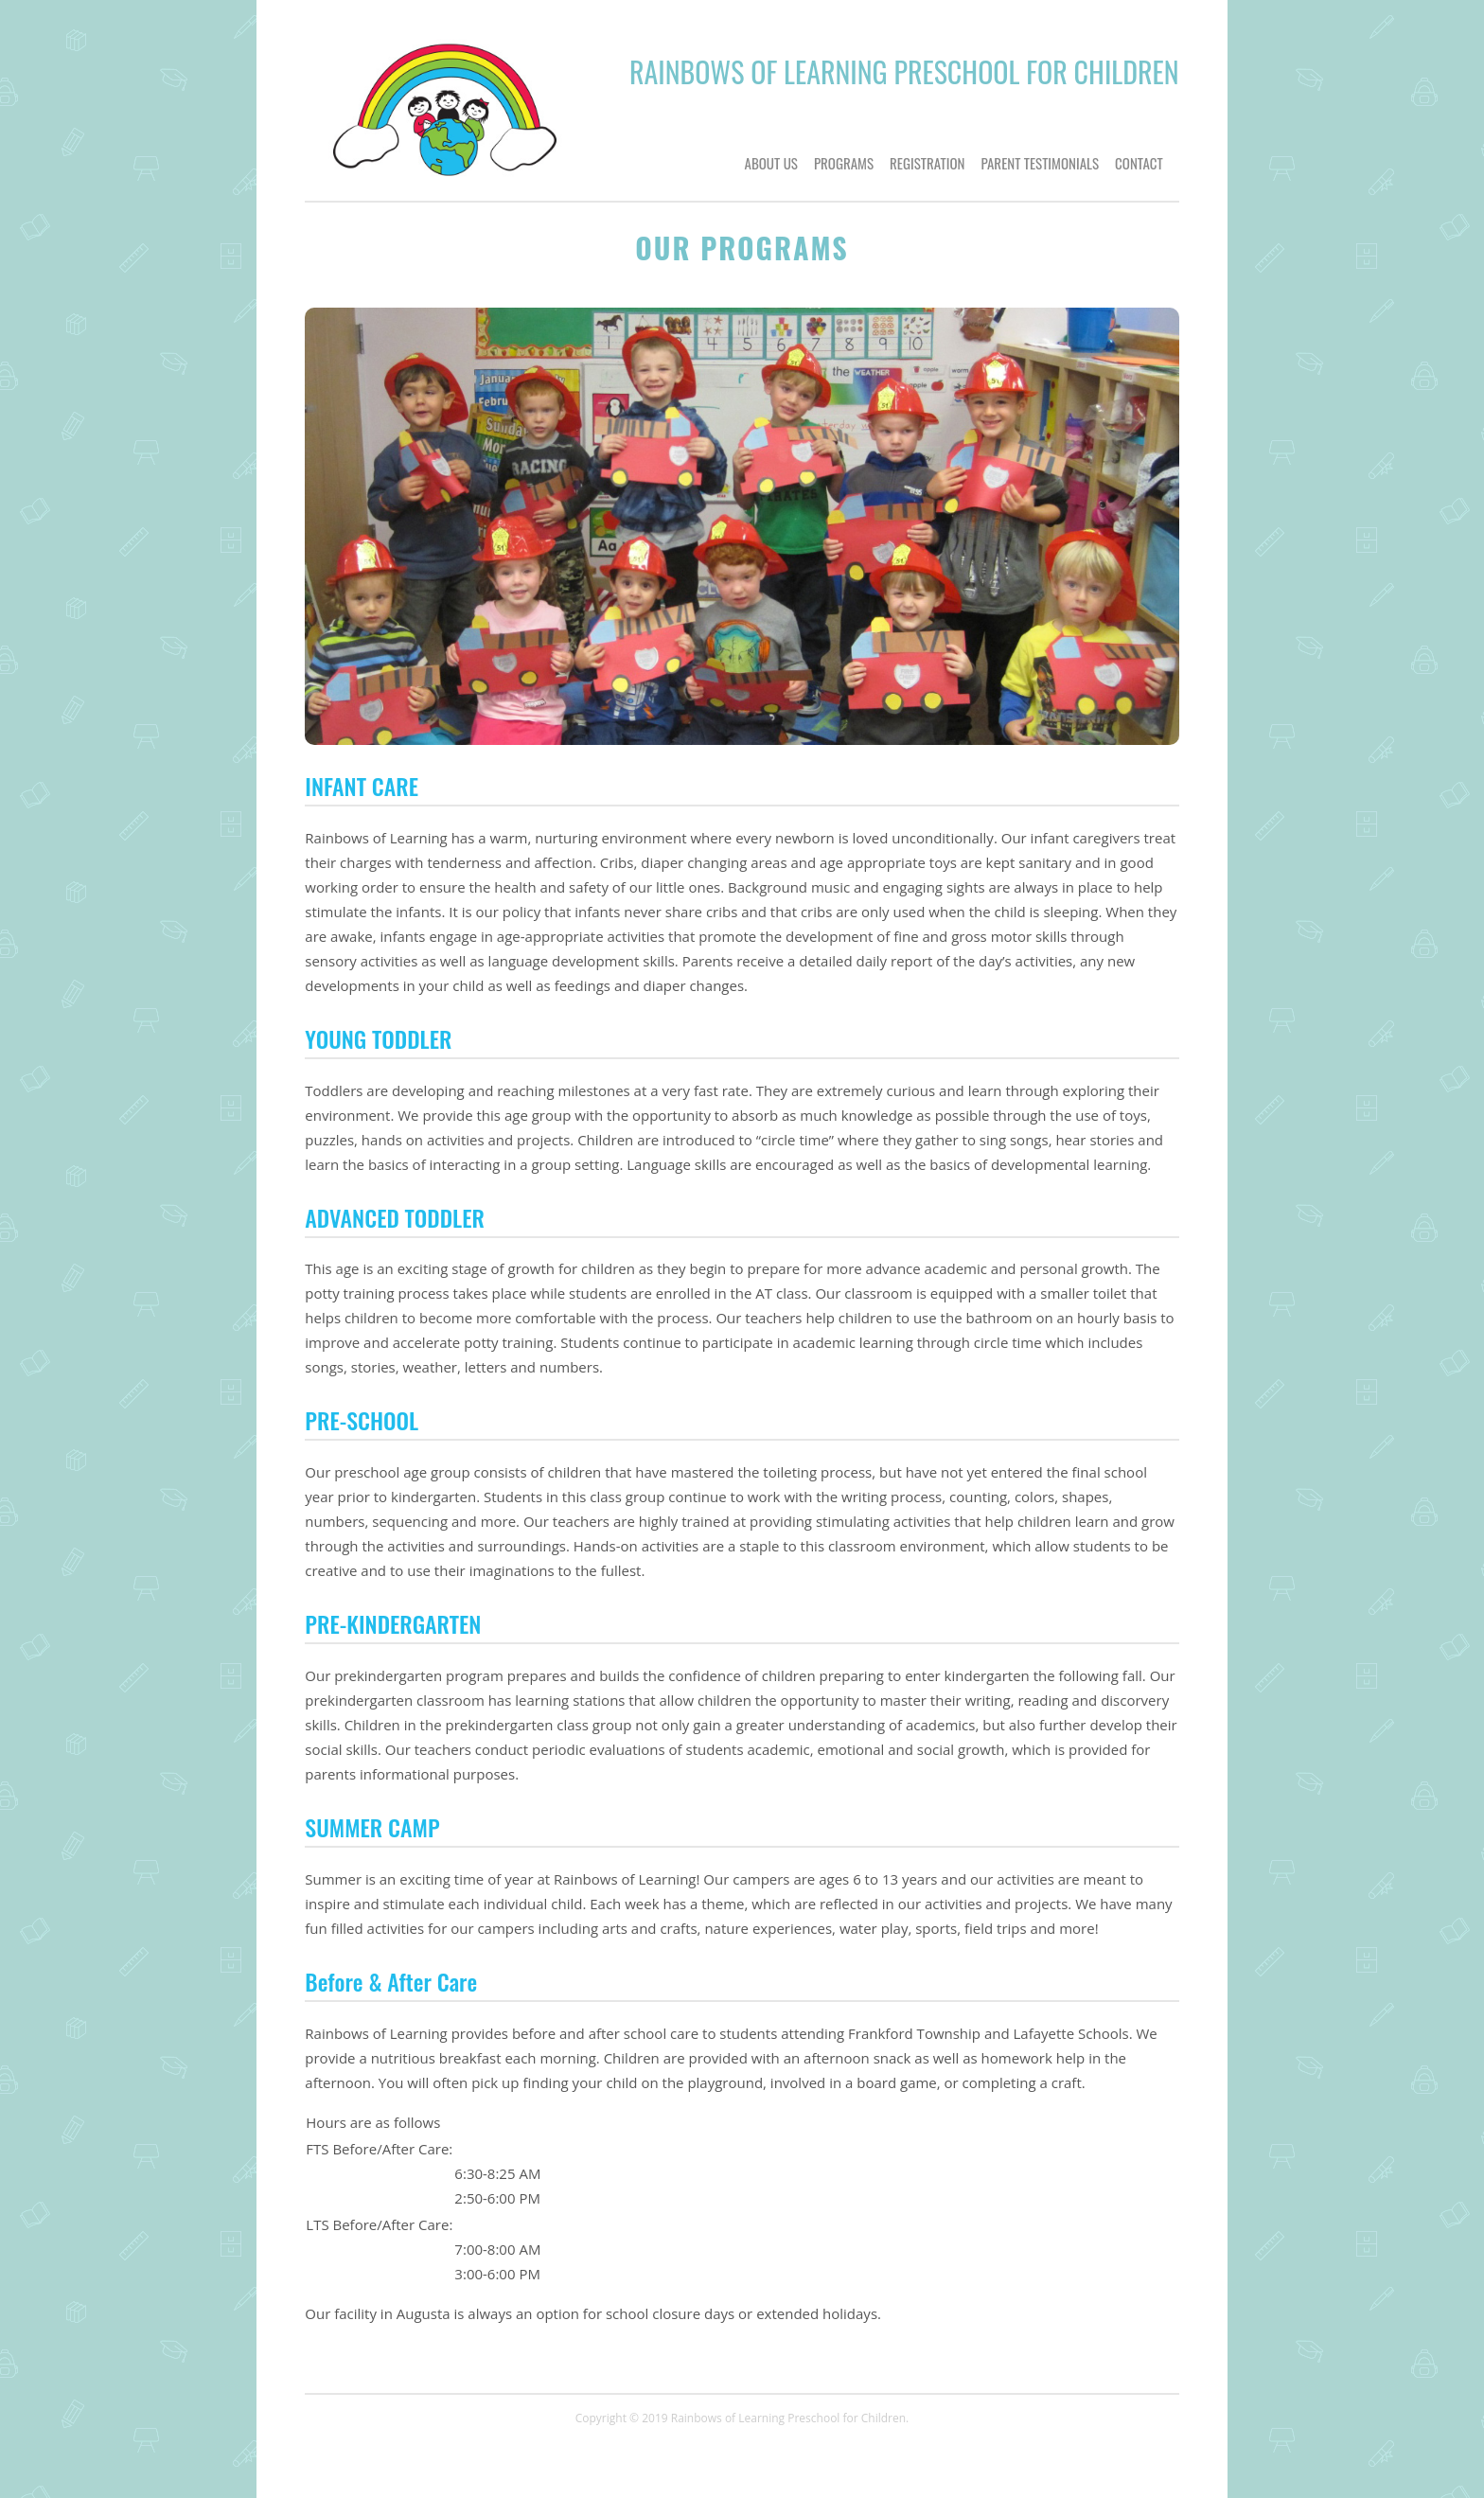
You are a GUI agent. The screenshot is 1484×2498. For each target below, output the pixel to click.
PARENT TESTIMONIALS (1039, 162)
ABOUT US (771, 162)
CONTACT (1139, 162)
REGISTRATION (927, 162)
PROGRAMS (844, 162)
